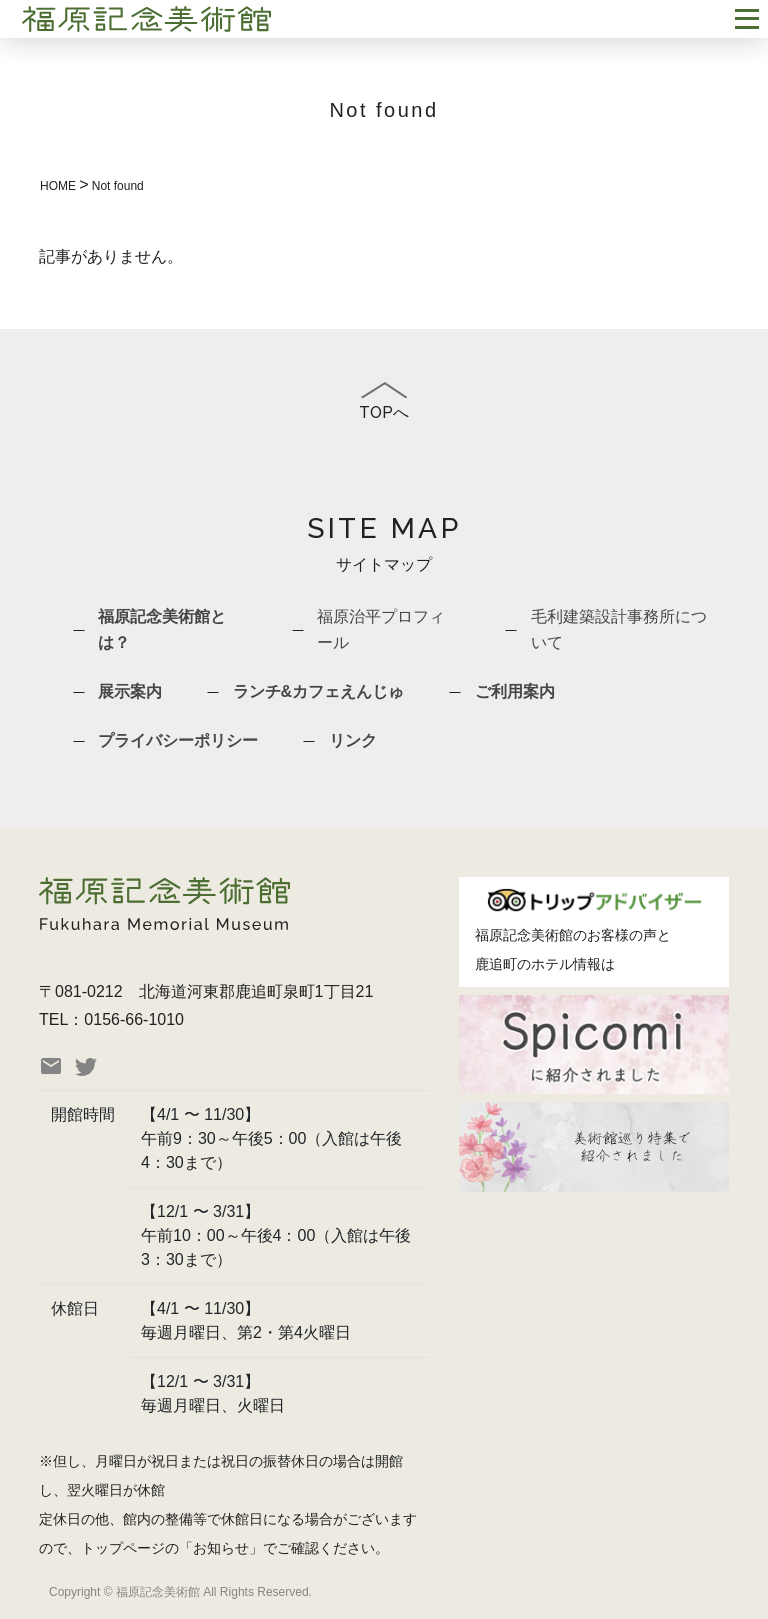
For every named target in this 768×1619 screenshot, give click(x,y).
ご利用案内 (515, 691)
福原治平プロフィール (381, 629)
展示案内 (130, 691)
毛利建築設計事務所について (619, 629)
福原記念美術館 (524, 935)
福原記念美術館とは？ (162, 629)
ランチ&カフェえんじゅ (319, 691)
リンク (353, 740)
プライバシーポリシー (178, 740)
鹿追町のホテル (524, 964)
